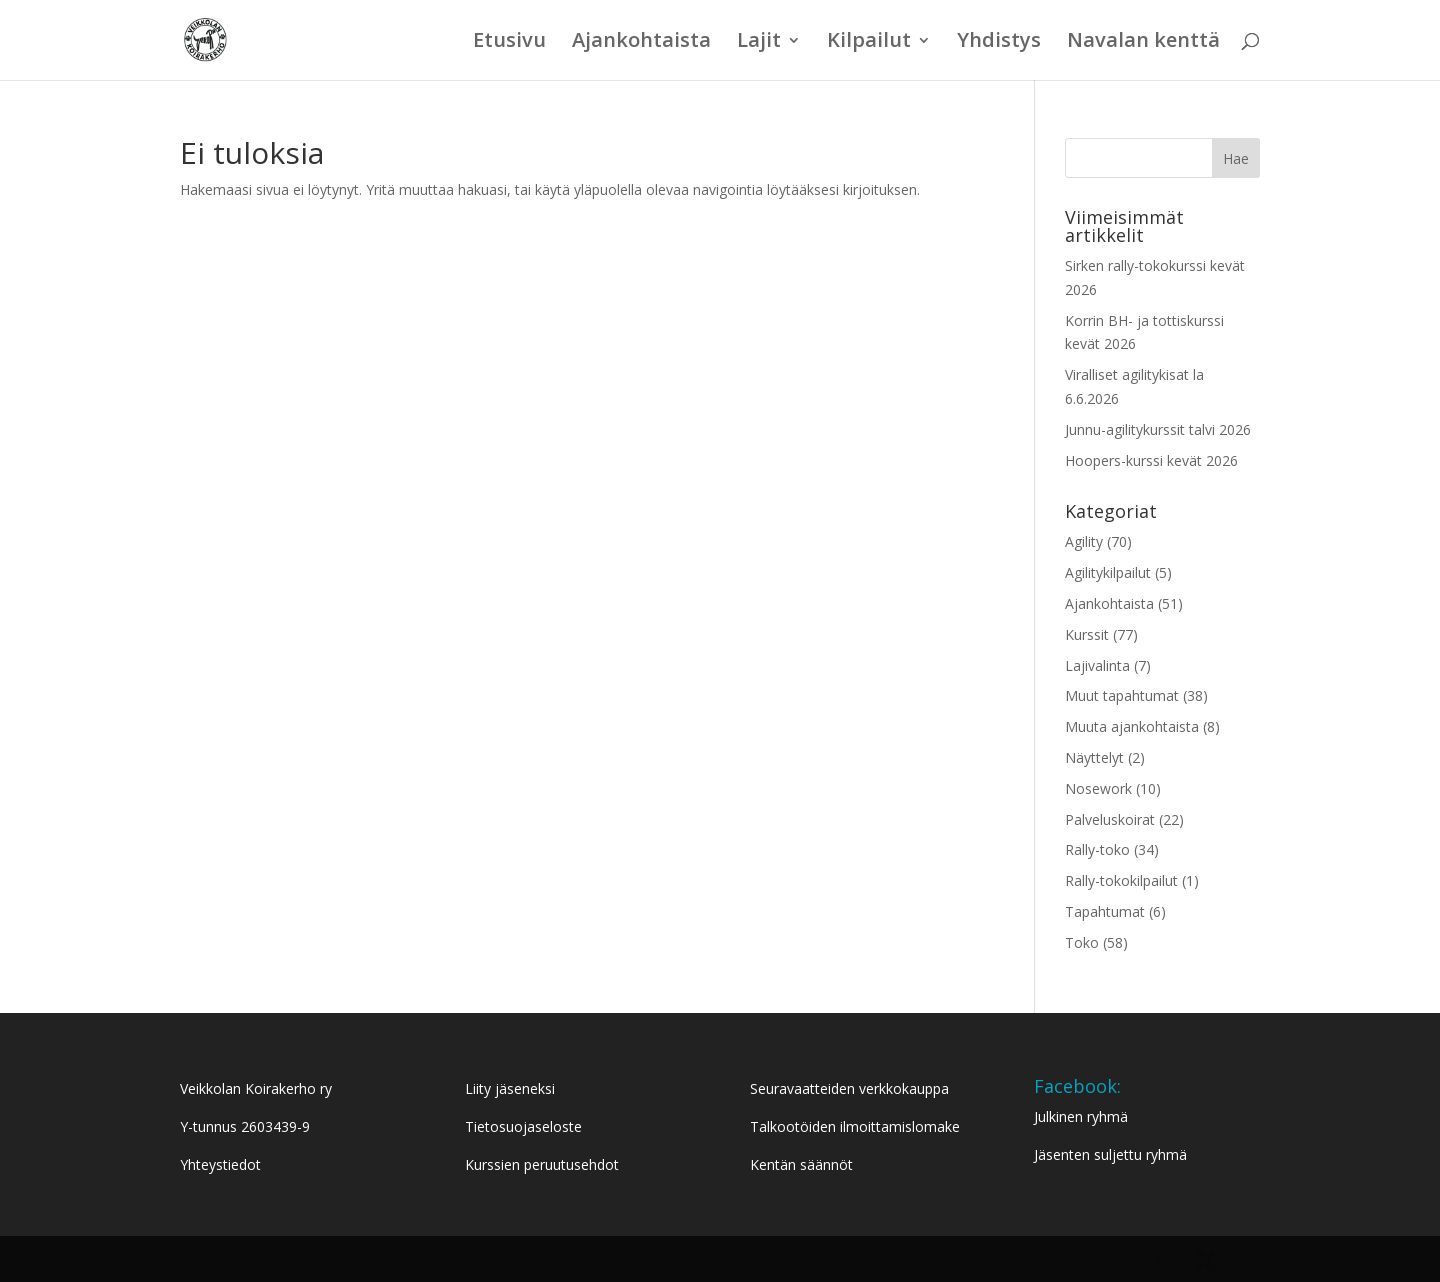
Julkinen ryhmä (1081, 1116)
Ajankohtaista (641, 43)
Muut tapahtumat (1122, 695)
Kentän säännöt (801, 1164)
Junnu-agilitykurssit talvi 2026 (1158, 429)
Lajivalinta (1097, 665)
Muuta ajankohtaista (1132, 726)
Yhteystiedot (220, 1164)
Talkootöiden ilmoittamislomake (855, 1126)
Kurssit (1087, 634)
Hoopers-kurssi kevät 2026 (1151, 460)
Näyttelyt (1094, 757)
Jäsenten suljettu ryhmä (1110, 1154)
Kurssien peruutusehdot (542, 1164)
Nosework (1098, 788)
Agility (1084, 541)
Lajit (759, 43)
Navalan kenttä (1143, 43)
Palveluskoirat (1110, 819)
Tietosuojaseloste (523, 1126)
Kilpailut (869, 43)
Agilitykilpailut (1108, 572)
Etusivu (509, 43)
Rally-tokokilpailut (1121, 880)
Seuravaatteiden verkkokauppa (849, 1088)
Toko (1082, 942)
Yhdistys (999, 43)
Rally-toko (1097, 849)
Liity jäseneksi (510, 1088)
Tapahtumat (1105, 911)
